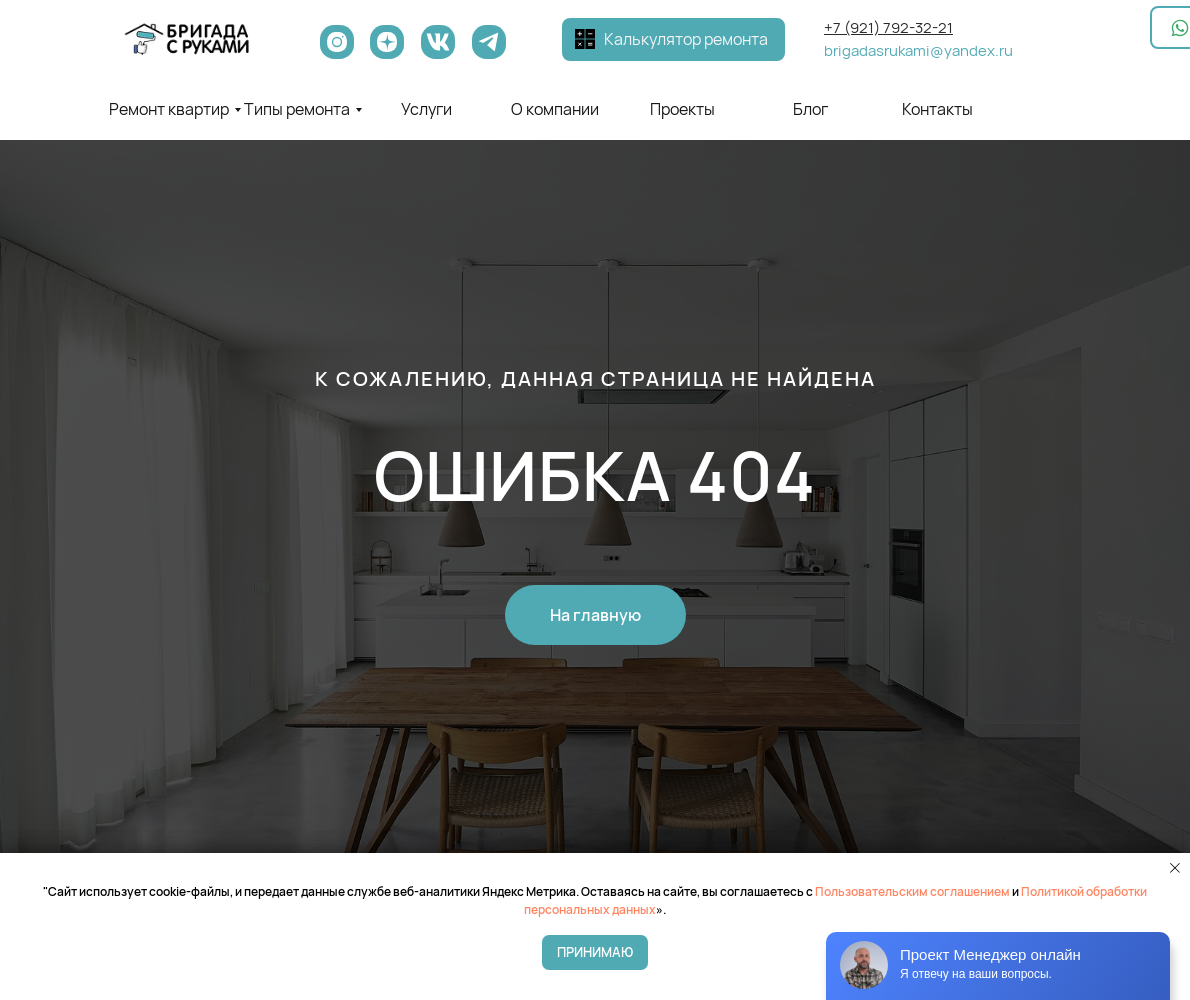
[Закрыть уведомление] (1175, 868)
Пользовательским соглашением (912, 891)
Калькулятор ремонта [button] (686, 39)
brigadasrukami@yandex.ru (918, 50)
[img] (187, 39)
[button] (585, 39)
